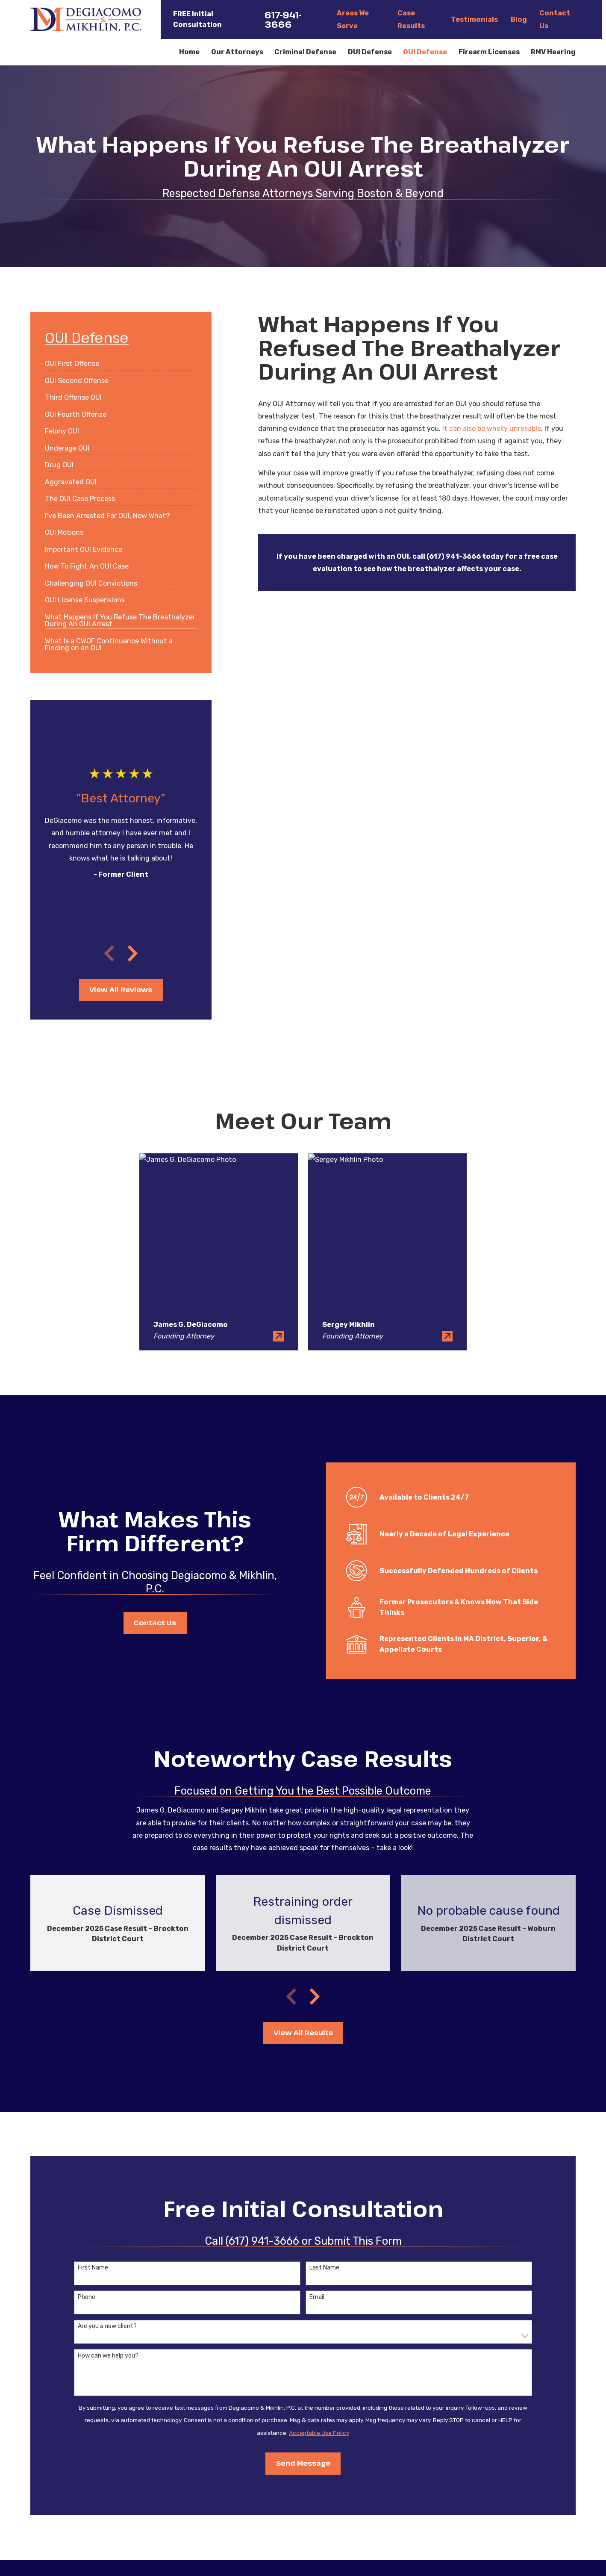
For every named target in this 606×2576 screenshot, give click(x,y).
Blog (519, 19)
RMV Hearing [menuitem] (553, 52)
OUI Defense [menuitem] (425, 52)
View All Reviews (120, 989)
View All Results (303, 2032)
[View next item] (132, 953)
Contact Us (152, 1622)
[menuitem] (72, 361)
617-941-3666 (283, 19)
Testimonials (474, 19)
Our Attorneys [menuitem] (237, 52)
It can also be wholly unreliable (491, 428)
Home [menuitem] (189, 52)
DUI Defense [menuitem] (370, 52)
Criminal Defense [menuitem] (305, 52)
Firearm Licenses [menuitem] (489, 52)
